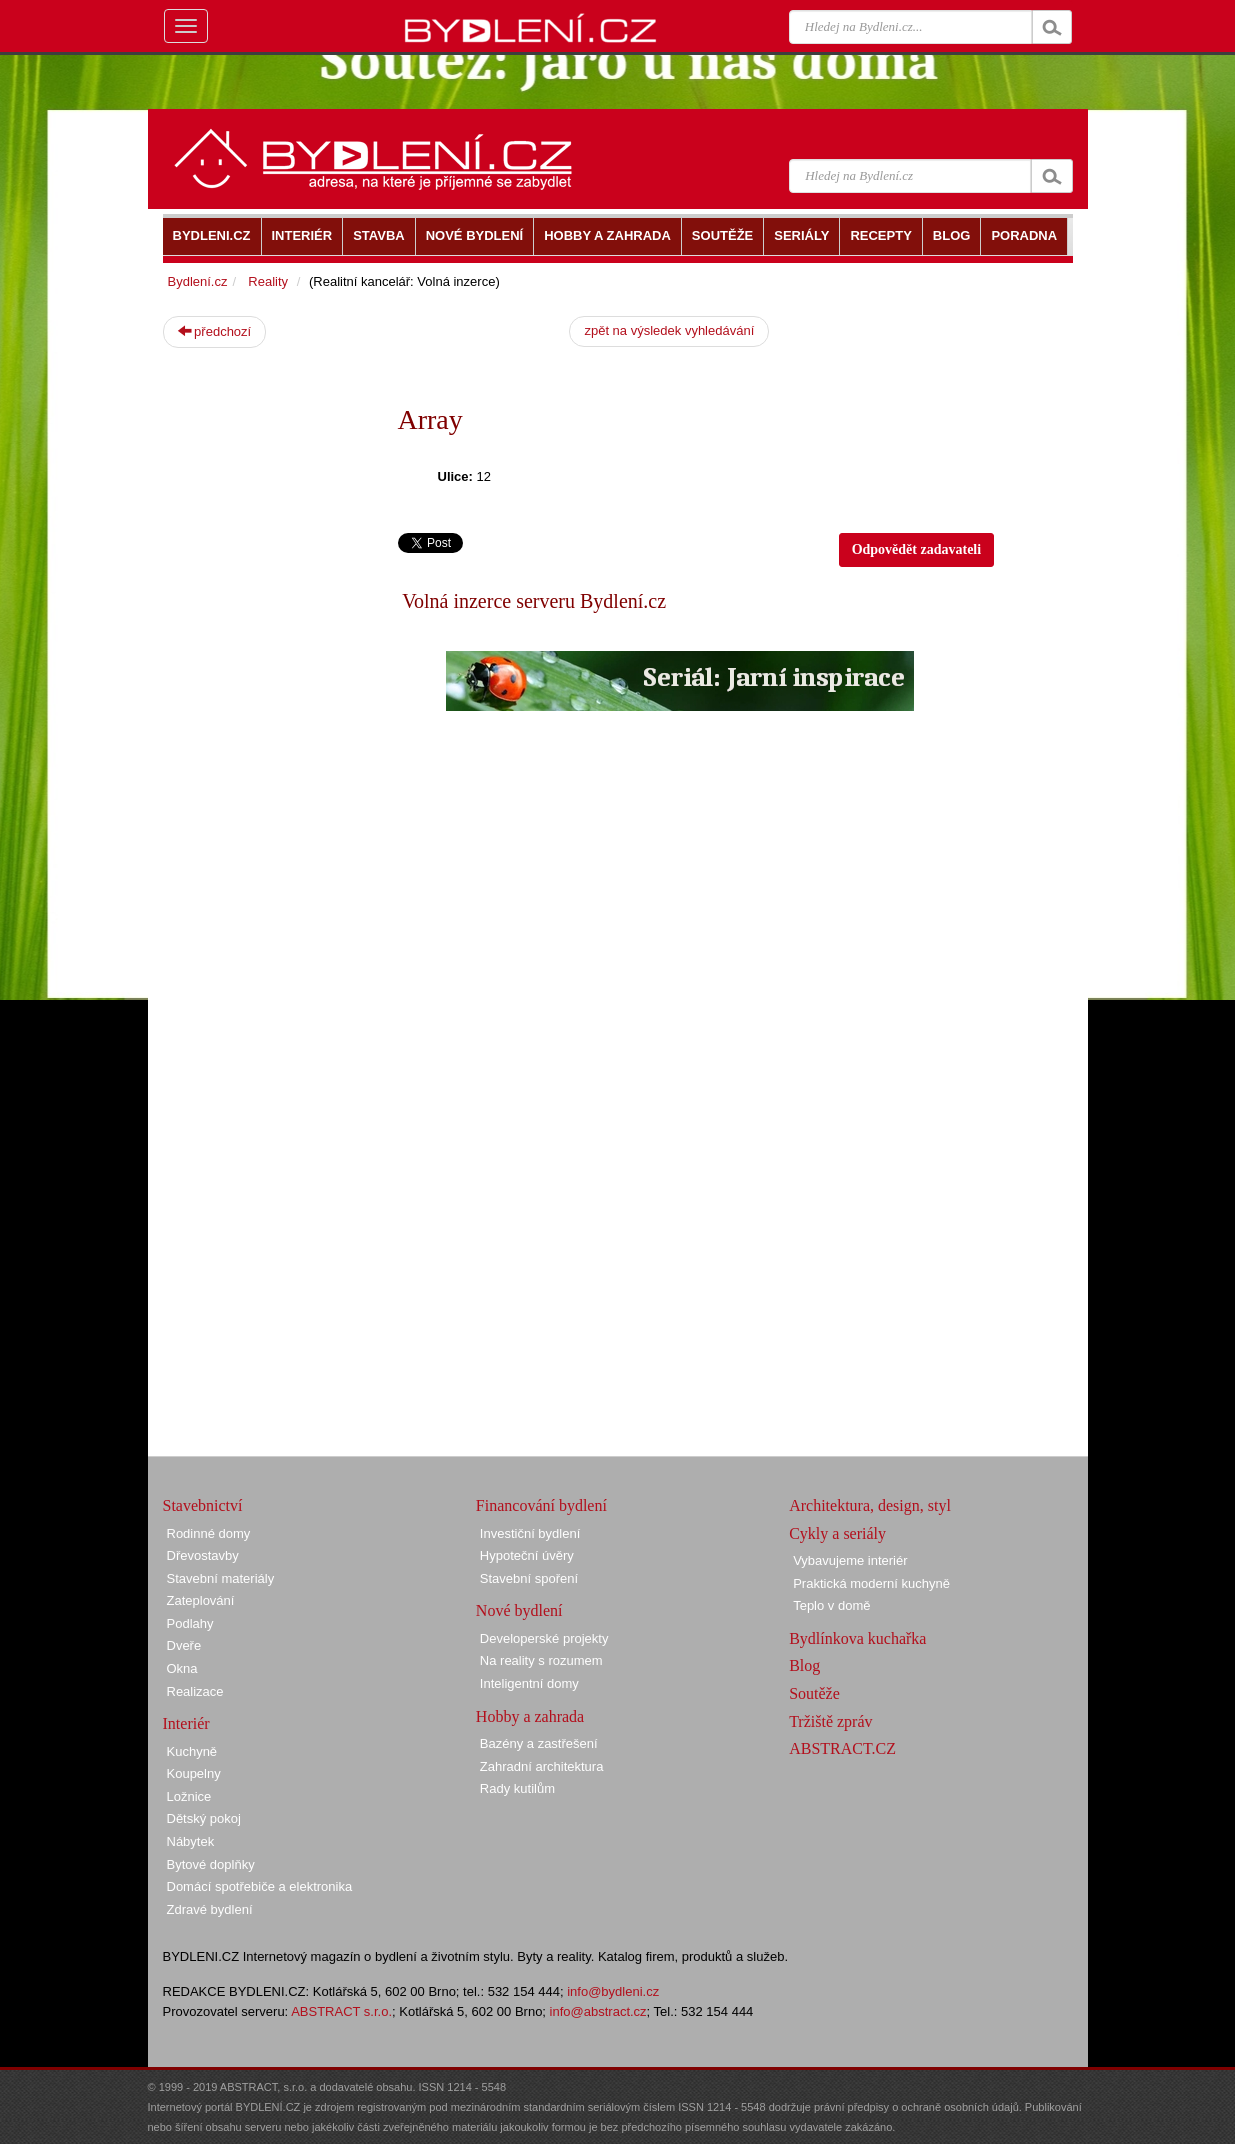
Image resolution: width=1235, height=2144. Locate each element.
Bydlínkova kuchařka (857, 1638)
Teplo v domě (831, 1605)
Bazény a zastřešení (539, 1743)
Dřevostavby (203, 1555)
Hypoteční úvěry (527, 1555)
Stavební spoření (529, 1578)
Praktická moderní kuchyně (871, 1583)
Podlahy (190, 1623)
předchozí (215, 331)
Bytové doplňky (211, 1864)
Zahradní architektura (542, 1766)
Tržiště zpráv (830, 1721)
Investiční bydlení (530, 1533)
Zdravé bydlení (210, 1909)
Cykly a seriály (837, 1533)
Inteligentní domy (529, 1683)
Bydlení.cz (198, 281)
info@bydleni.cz (613, 1991)
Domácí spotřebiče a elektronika (260, 1886)
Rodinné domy (209, 1533)
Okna (182, 1668)
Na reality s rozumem (541, 1660)
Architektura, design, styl (870, 1505)
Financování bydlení (541, 1505)
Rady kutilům (517, 1788)
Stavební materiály (221, 1578)
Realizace (195, 1691)
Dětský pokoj (204, 1818)
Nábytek (191, 1841)
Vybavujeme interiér (850, 1560)
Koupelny (194, 1773)
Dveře (184, 1645)
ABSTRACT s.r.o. (341, 2011)
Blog (804, 1665)
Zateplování (201, 1600)
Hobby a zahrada (530, 1716)
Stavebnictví (203, 1505)
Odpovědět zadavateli (917, 549)
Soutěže (814, 1693)
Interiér (186, 1723)
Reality (268, 281)
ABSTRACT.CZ (842, 1748)
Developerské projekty (544, 1638)
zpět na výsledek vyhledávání (669, 330)
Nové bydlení (519, 1610)
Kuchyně (192, 1751)
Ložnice (189, 1796)
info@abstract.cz (598, 2011)
